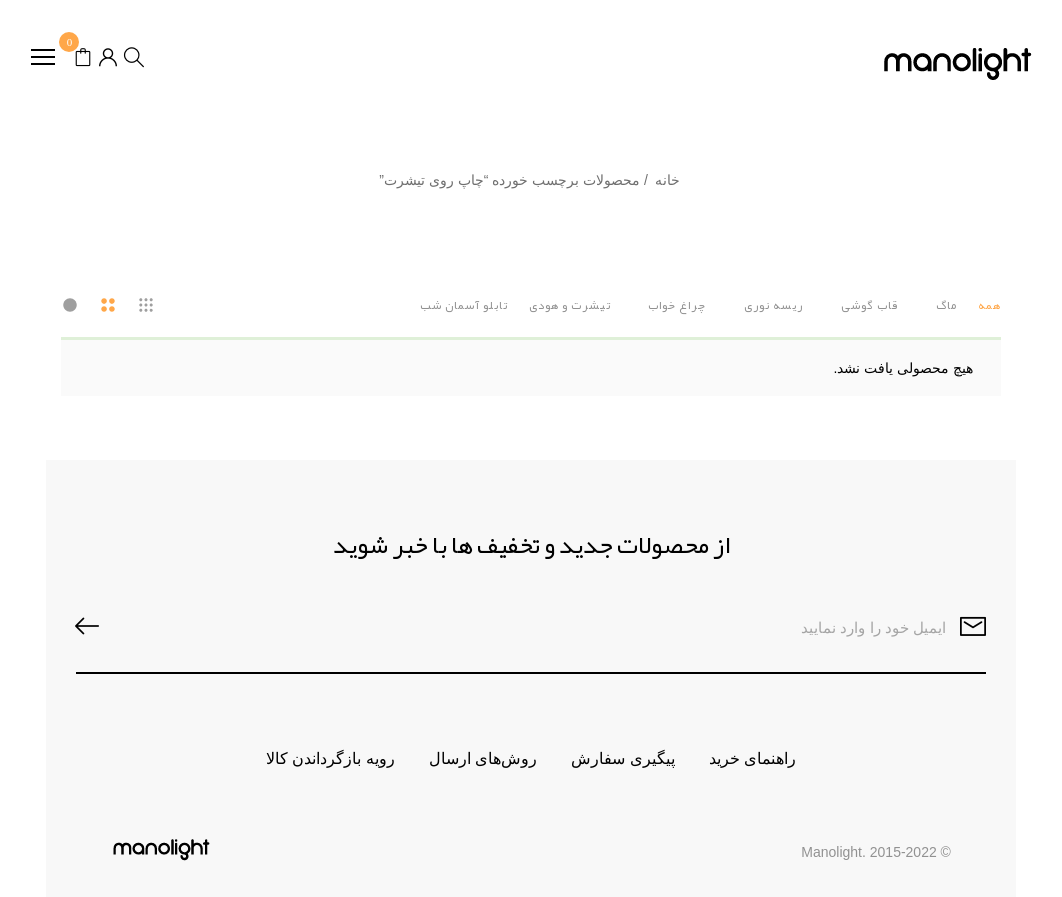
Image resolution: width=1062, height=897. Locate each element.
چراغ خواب (677, 305)
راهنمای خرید (752, 758)
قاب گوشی (869, 305)
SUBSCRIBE (97, 626)
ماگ (946, 305)
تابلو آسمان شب (464, 305)
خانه (667, 180)
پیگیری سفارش (622, 758)
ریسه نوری (773, 305)
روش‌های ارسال (483, 758)
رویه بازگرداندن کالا (330, 758)
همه (989, 305)
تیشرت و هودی (570, 305)
